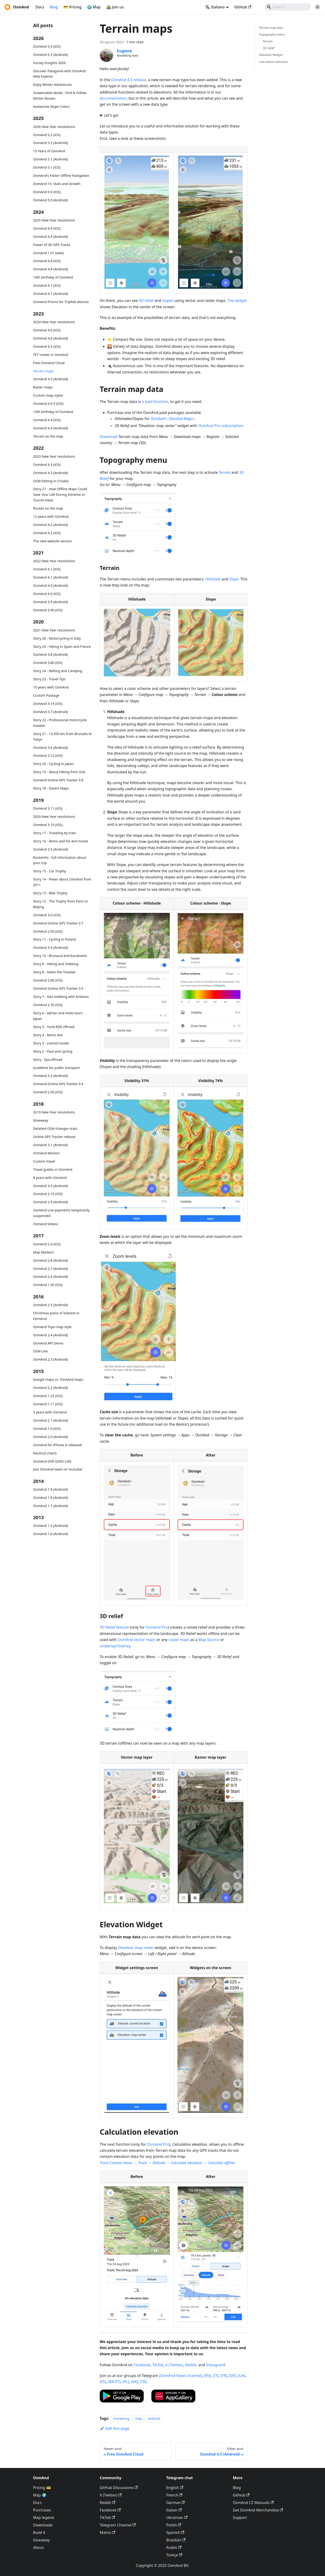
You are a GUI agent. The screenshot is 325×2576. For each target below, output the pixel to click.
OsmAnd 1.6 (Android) (50, 1534)
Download (109, 436)
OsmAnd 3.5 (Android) (50, 849)
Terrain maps (43, 371)
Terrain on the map (48, 436)
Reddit (190, 2364)
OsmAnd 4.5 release (128, 79)
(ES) (103, 2381)
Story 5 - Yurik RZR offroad (54, 1027)
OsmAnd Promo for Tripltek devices (61, 302)
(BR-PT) (114, 2381)
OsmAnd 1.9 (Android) (50, 1489)
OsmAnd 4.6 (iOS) (47, 330)
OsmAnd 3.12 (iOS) (48, 755)
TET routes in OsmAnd (50, 354)
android (154, 2418)
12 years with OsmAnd (51, 516)
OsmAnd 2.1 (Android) (50, 1420)
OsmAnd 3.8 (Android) (50, 654)
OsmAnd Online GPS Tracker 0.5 (58, 988)
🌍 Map (94, 7)
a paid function (155, 401)
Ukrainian (177, 2517)
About (38, 2547)
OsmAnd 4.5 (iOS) (47, 346)
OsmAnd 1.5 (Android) (50, 1525)
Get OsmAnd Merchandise (258, 2510)
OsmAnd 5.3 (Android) (50, 54)
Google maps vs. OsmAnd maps (58, 1379)
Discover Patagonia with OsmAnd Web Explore (59, 74)
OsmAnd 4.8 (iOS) (47, 261)
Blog (54, 7)
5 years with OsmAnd (50, 1412)
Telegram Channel (118, 2525)
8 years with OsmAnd (50, 1177)
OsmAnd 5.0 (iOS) (47, 192)
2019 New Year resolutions (54, 1112)
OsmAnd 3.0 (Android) (50, 1186)
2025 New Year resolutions (54, 220)
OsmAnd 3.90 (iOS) (48, 610)
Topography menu (272, 34)
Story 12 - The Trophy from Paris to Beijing (60, 904)
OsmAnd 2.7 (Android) (50, 1268)
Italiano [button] (215, 7)
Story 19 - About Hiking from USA (59, 772)
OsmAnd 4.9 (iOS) (47, 228)
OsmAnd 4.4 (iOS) (47, 420)
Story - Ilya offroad (47, 1059)
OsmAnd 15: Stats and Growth (57, 183)
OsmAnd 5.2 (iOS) (47, 135)
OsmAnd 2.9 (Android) (50, 1202)
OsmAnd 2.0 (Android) (50, 1437)
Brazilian (176, 2540)
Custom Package (46, 695)
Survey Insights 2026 (49, 63)
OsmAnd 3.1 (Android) (50, 1145)
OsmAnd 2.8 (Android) (50, 1260)
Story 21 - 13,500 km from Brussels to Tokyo (62, 737)
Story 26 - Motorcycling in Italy (57, 638)
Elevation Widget (270, 55)
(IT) (216, 2375)
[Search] (287, 7)
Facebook (142, 2364)
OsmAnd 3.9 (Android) (50, 602)
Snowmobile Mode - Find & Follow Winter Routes (59, 96)
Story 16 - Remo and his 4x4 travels (60, 841)
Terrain (267, 41)
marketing (121, 2418)
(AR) (134, 2381)
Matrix (107, 2532)
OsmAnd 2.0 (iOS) (47, 1244)
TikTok (158, 2364)
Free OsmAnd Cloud (49, 363)
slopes (167, 300)
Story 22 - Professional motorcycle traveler (60, 723)
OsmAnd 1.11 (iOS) (48, 1404)
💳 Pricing (72, 7)
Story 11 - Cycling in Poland (54, 939)
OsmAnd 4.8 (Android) (50, 269)
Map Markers (43, 1252)
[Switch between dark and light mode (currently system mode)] (317, 7)
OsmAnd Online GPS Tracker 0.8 (58, 780)
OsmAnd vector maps (137, 1639)
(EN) (207, 2375)
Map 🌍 (40, 2495)
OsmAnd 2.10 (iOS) (48, 1194)
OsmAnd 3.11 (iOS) (48, 808)
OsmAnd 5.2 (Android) (50, 143)
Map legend (43, 2517)
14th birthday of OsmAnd (53, 277)
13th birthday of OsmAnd (53, 411)
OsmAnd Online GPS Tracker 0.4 (58, 1084)
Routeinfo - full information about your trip (59, 860)
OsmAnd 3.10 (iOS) (48, 824)
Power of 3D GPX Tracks (52, 245)
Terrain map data (271, 27)
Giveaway (40, 1120)
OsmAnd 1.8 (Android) (50, 1497)
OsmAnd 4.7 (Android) (50, 293)
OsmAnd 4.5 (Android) (50, 379)
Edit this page (114, 2428)
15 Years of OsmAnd (49, 151)
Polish (173, 2525)
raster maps (178, 1639)
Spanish (175, 2532)
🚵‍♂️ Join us (115, 7)
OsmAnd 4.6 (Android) (50, 338)
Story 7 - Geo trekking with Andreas (61, 996)
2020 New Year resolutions (54, 816)
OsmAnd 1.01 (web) (48, 253)
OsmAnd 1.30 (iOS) (48, 1285)
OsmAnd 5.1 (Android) (50, 159)
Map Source (208, 1639)
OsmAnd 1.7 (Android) (50, 1506)
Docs (40, 7)
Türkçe (174, 2555)
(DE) (232, 2375)
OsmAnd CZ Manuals (253, 2502)
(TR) (143, 2381)
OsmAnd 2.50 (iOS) (48, 1092)
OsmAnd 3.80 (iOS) (48, 662)
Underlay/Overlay (115, 1645)
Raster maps (43, 387)
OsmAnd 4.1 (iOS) (47, 569)
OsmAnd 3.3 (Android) (50, 1075)
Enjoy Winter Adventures (52, 84)
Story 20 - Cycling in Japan (53, 763)
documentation (113, 98)
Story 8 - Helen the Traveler (54, 972)
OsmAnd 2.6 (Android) (50, 1276)
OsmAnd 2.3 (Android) (50, 1359)
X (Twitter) (174, 2364)
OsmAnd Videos (45, 1224)
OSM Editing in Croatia (51, 481)
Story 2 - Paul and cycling (52, 1051)
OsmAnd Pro (157, 1627)
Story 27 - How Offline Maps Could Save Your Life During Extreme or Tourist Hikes (60, 494)
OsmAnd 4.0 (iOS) (47, 593)
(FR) (224, 2375)
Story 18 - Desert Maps (51, 788)
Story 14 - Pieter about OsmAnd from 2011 (62, 882)
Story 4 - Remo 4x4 (48, 1035)
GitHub (242, 7)
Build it (39, 2532)
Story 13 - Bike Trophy (50, 893)
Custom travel (44, 1161)
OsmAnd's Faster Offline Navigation (61, 175)
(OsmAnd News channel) (180, 2375)
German (175, 2502)
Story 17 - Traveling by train (54, 833)
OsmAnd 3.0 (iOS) (47, 915)
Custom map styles (48, 395)
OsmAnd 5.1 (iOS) (47, 167)
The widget (237, 300)
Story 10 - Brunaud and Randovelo (60, 955)
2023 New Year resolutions (54, 456)
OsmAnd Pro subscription (220, 425)
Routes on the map (48, 508)
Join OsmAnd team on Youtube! (57, 1469)
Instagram (215, 2364)
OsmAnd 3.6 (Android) (50, 747)
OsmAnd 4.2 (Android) (50, 524)
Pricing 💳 (42, 2487)
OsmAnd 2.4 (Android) (50, 1335)
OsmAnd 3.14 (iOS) (48, 703)
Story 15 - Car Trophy (49, 871)
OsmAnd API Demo (48, 1343)
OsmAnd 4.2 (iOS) (47, 533)
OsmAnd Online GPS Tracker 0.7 (58, 923)
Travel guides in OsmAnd (52, 1169)
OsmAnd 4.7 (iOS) (47, 285)
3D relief (146, 300)
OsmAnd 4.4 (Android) (50, 428)
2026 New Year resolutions (54, 126)
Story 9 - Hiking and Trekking (56, 964)
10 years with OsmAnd (51, 687)
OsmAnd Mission (46, 1153)
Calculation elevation (273, 62)
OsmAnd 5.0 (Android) (50, 200)
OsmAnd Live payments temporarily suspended (61, 1213)
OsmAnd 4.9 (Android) (50, 236)
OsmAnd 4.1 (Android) (50, 577)
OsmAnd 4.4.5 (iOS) (48, 403)
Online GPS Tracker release (54, 1136)
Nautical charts (45, 1453)
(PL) (125, 2381)
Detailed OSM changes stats (55, 1128)
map (138, 2418)
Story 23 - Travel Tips (49, 679)
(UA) (241, 2375)
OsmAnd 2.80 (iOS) (48, 980)
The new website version (52, 541)
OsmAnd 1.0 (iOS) (47, 1428)
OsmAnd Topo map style (52, 1327)
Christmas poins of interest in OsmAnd (56, 1316)
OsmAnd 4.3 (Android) (50, 473)
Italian (174, 2510)
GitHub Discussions (119, 2487)
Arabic (174, 2547)
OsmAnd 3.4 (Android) (50, 947)
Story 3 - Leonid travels (51, 1043)
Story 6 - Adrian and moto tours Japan (58, 1016)
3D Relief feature (114, 1627)
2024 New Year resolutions (54, 322)
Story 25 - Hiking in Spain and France (62, 646)
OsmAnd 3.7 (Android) (50, 712)
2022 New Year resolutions (54, 561)
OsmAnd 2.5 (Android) (50, 1305)
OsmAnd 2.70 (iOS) (48, 1005)
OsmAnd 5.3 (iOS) (47, 46)
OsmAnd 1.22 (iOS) (48, 1396)
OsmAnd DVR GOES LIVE (52, 1461)
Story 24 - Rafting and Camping (57, 671)
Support (240, 2517)
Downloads (43, 2525)
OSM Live (40, 1351)
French (174, 2495)
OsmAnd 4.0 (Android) (50, 585)
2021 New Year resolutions (54, 630)
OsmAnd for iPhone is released (57, 1445)
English (174, 2487)
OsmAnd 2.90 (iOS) (48, 931)
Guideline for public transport (56, 1067)
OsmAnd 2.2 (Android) (50, 1387)
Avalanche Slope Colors (51, 106)
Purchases (42, 2510)
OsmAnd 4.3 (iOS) (47, 464)
